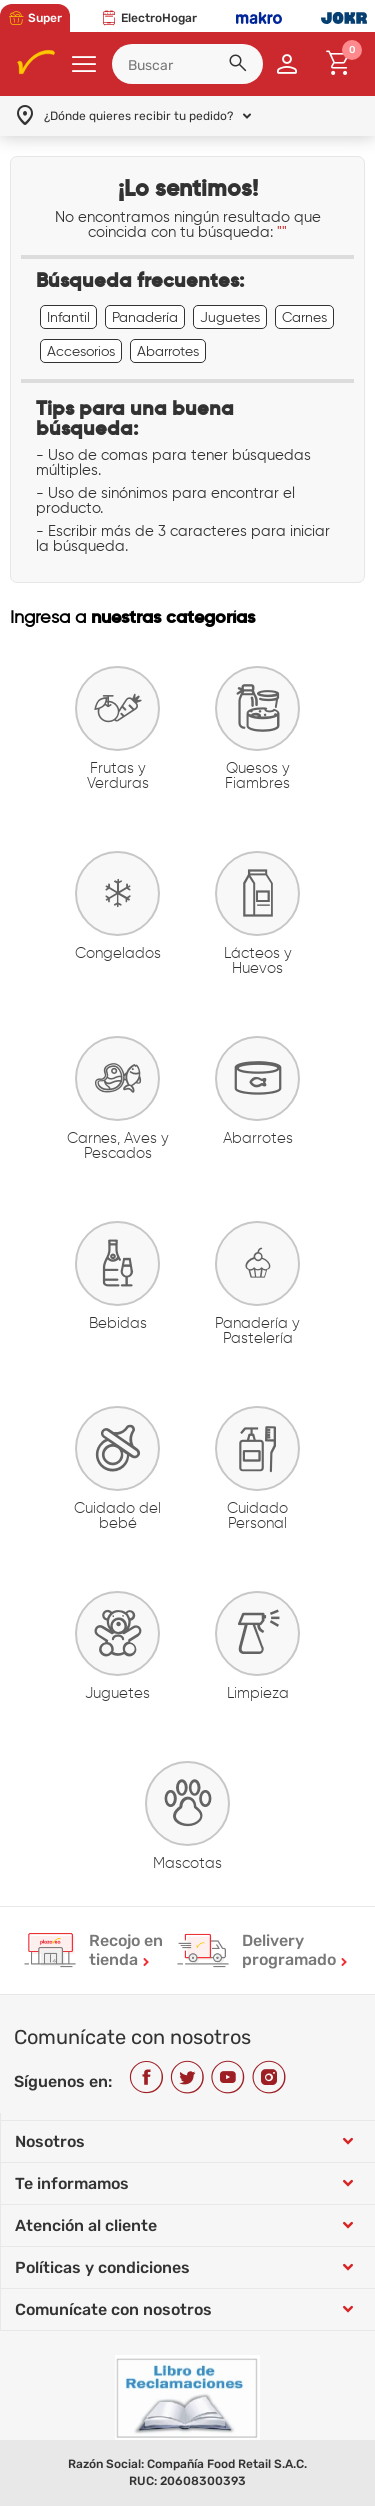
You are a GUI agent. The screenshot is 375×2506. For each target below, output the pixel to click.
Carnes (304, 317)
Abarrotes (168, 351)
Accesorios (81, 351)
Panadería (145, 317)
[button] (241, 66)
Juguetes (230, 317)
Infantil (68, 317)
